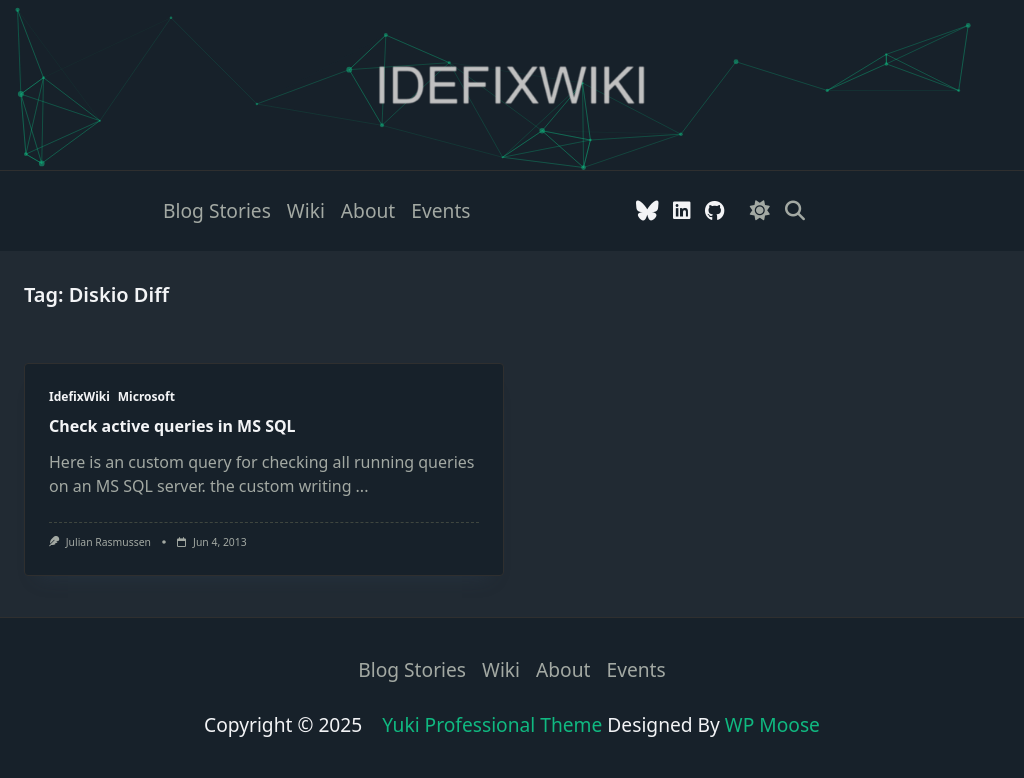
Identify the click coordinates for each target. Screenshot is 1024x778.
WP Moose (772, 724)
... (362, 486)
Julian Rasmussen (108, 542)
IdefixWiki (79, 396)
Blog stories (217, 210)
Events (440, 210)
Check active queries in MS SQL (172, 426)
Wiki (306, 210)
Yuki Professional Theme (492, 724)
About (368, 210)
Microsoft (146, 396)
